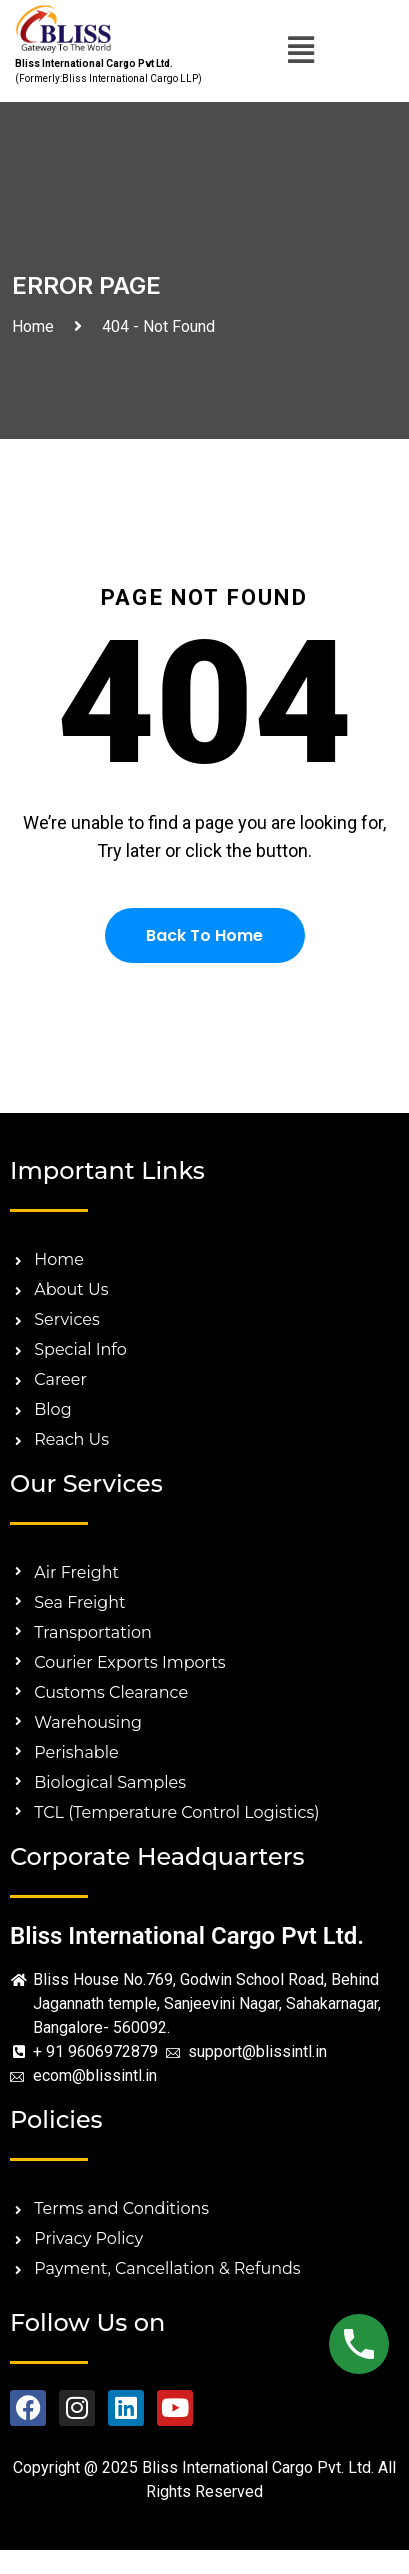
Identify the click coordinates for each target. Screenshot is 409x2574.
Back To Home (204, 935)
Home (37, 326)
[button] (301, 51)
